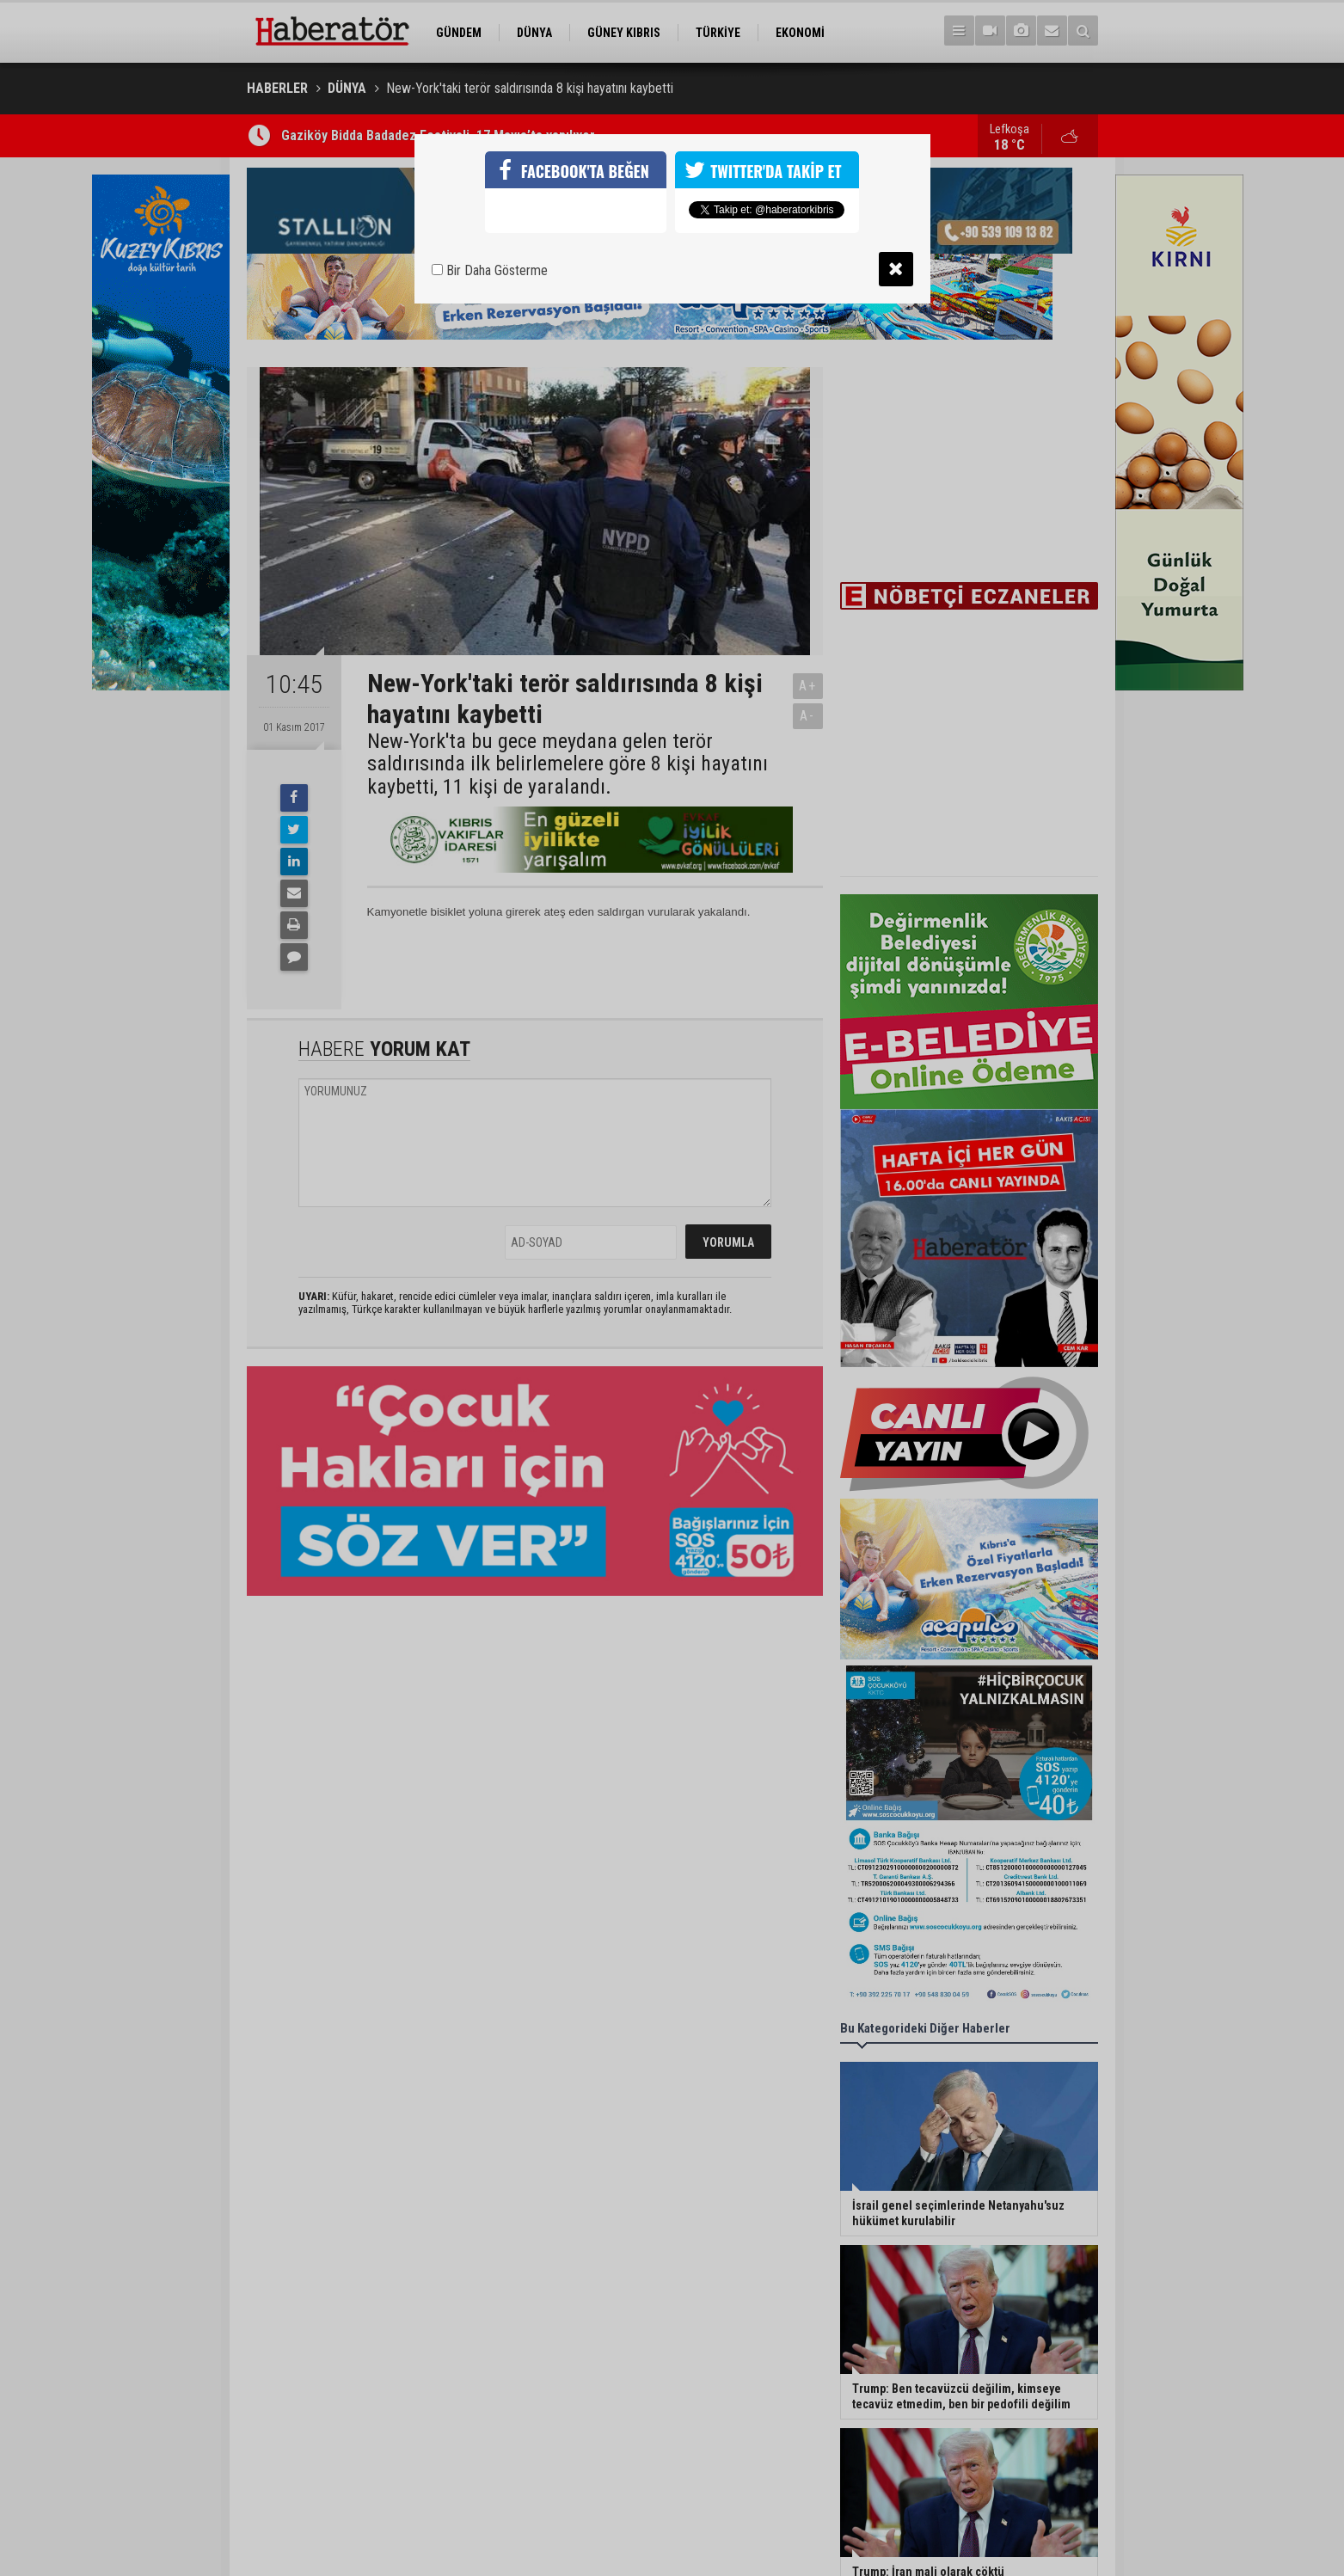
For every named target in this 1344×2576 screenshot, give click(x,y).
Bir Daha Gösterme (490, 270)
